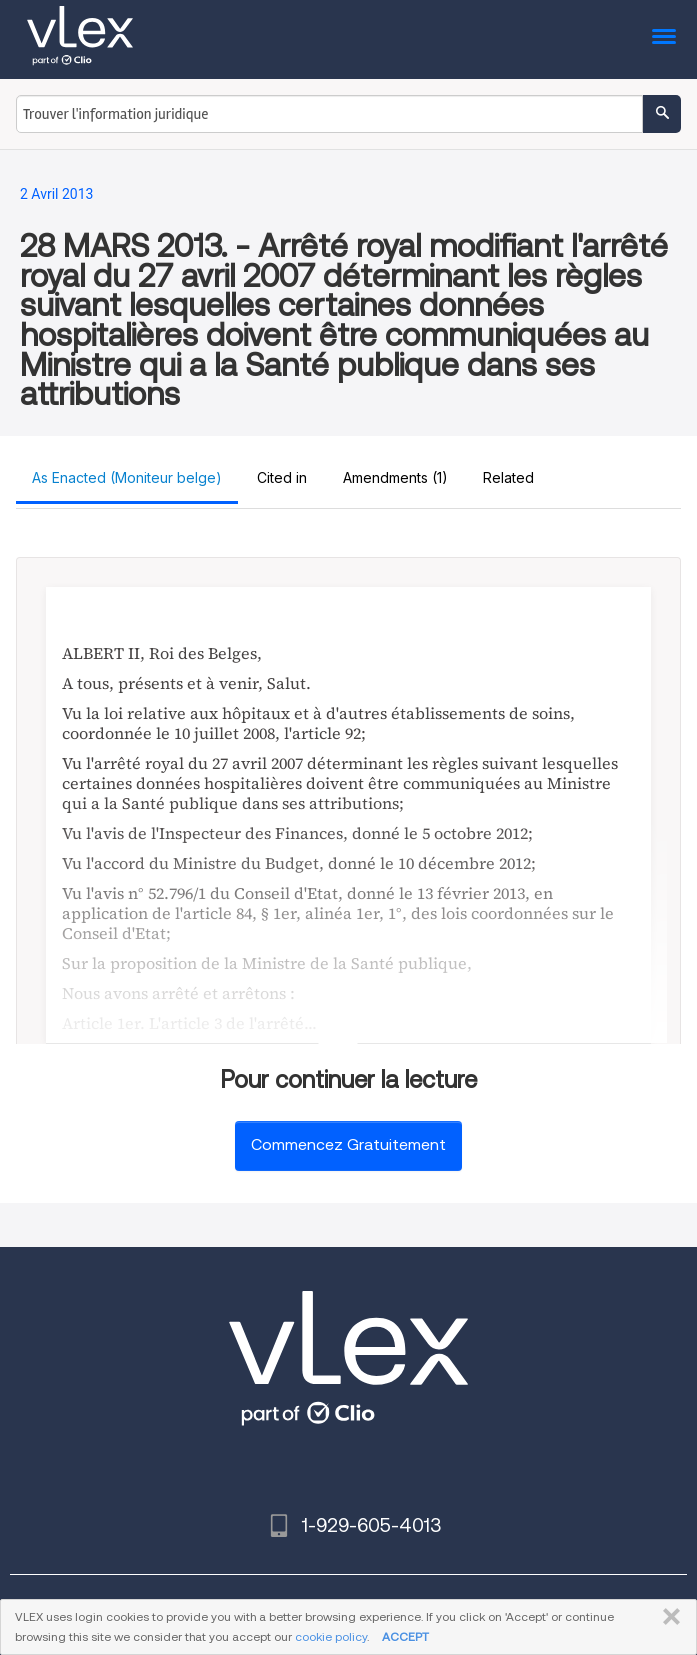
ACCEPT (405, 1636)
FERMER (667, 1617)
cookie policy (331, 1636)
